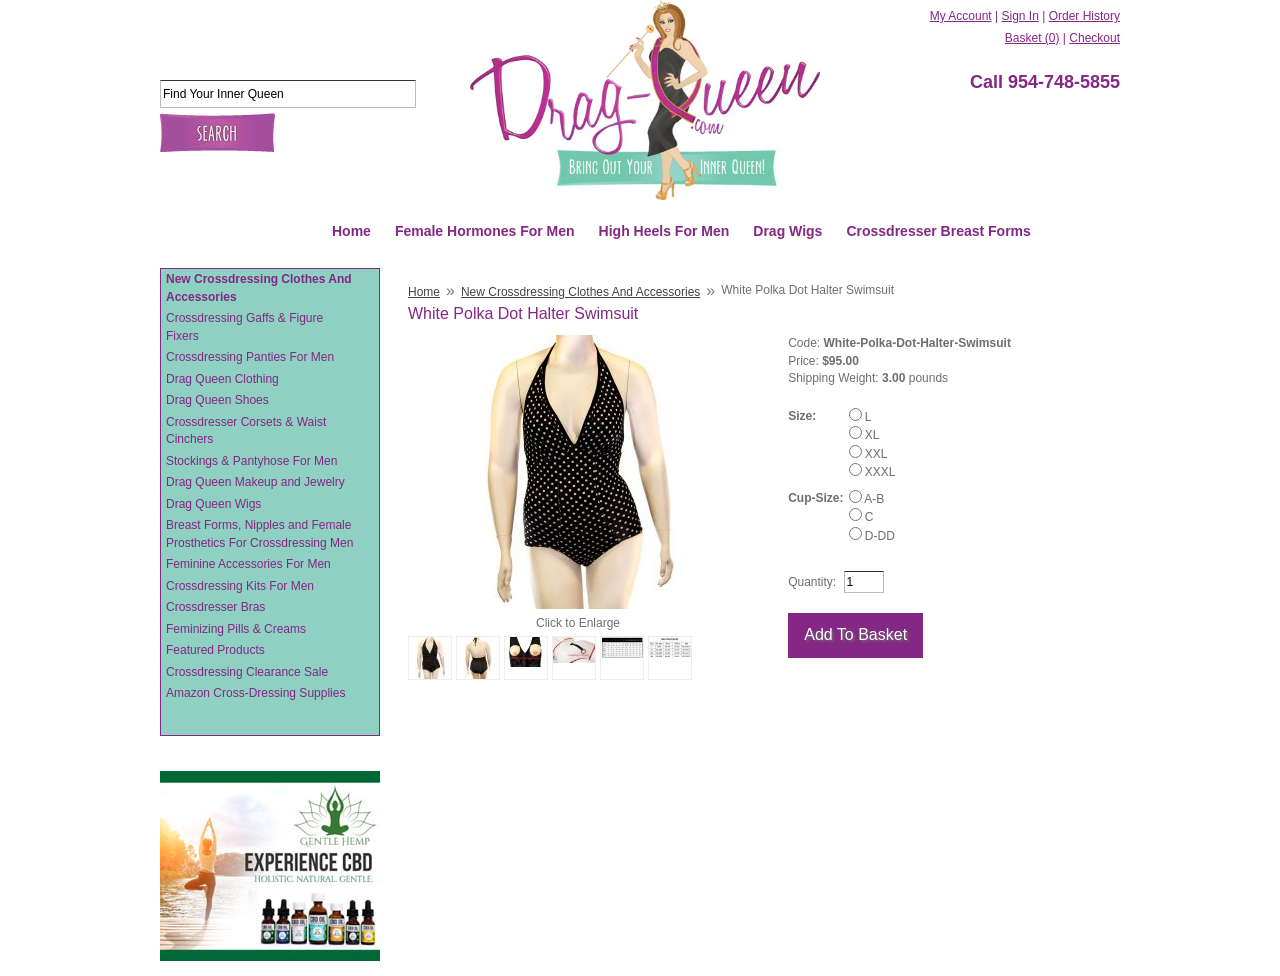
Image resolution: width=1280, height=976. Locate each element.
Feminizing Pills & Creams (236, 629)
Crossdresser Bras (215, 607)
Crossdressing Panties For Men (250, 357)
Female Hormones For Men (485, 231)
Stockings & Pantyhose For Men (251, 461)
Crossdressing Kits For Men (240, 586)
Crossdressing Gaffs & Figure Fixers (244, 327)
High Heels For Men (664, 231)
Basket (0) (1032, 38)
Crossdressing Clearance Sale (247, 672)
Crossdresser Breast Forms (938, 231)
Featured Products (215, 650)
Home (351, 231)
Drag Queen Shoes (217, 400)
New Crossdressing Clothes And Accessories (259, 288)
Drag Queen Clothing (222, 379)
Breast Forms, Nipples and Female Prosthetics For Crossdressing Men (259, 534)
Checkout (1094, 38)
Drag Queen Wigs (213, 504)
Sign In (1019, 16)
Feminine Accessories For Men (248, 564)
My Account (961, 16)
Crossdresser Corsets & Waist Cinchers (246, 431)
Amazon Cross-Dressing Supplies (255, 693)
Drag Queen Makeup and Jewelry (255, 482)
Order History (1084, 16)
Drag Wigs (787, 231)
